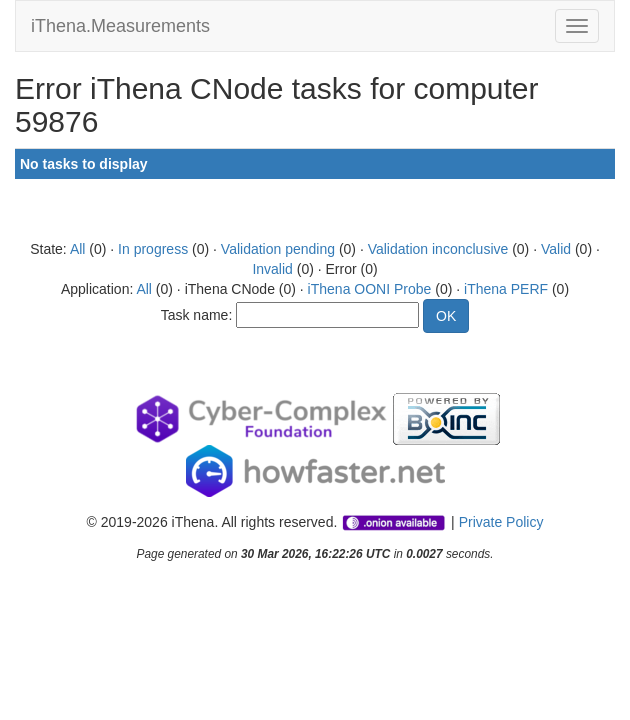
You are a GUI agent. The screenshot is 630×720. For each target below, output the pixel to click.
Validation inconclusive (438, 249)
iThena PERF (506, 289)
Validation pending (278, 249)
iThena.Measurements (120, 26)
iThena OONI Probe (370, 289)
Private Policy (501, 522)
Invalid (272, 269)
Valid (556, 249)
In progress (153, 249)
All (78, 249)
